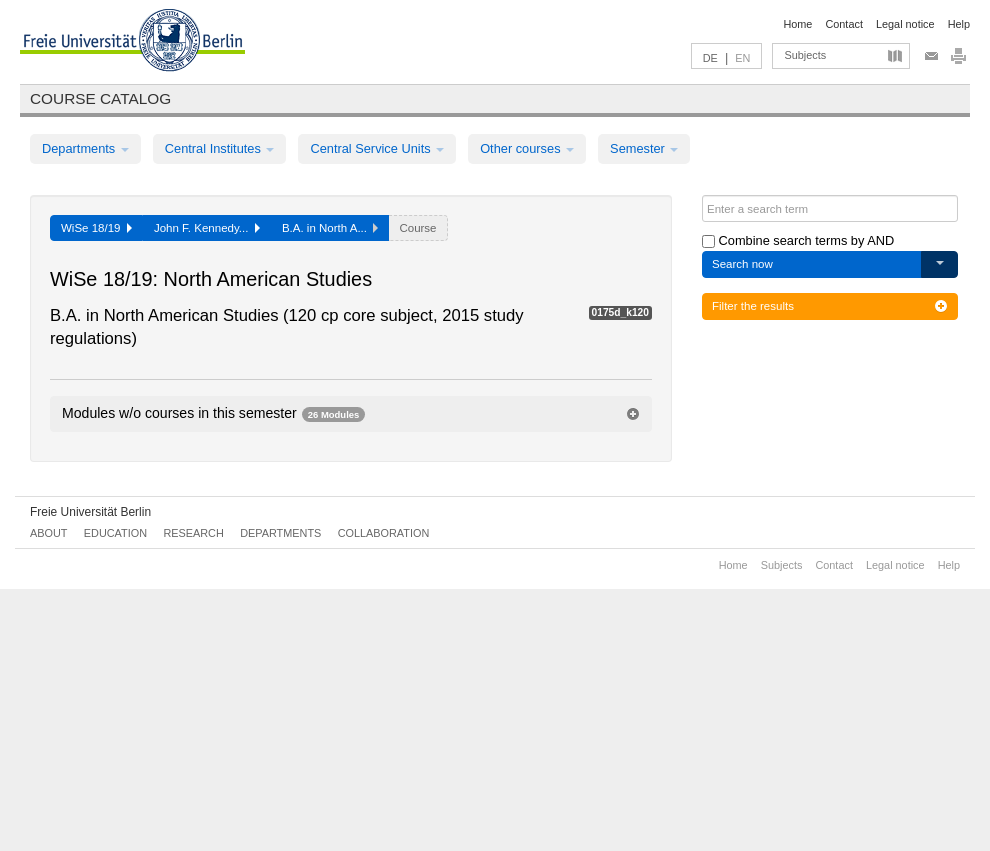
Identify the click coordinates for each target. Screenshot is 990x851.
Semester (644, 148)
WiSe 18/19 (96, 228)
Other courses (527, 148)
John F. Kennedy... (207, 228)
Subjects (805, 55)
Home (797, 24)
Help (959, 24)
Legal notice (905, 24)
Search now (742, 264)
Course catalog (100, 98)
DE (710, 58)
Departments (85, 148)
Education (115, 533)
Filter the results (830, 306)
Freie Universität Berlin (90, 512)
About (48, 533)
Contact (843, 24)
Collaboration (384, 533)
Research (193, 533)
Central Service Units (377, 148)
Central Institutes (220, 148)
